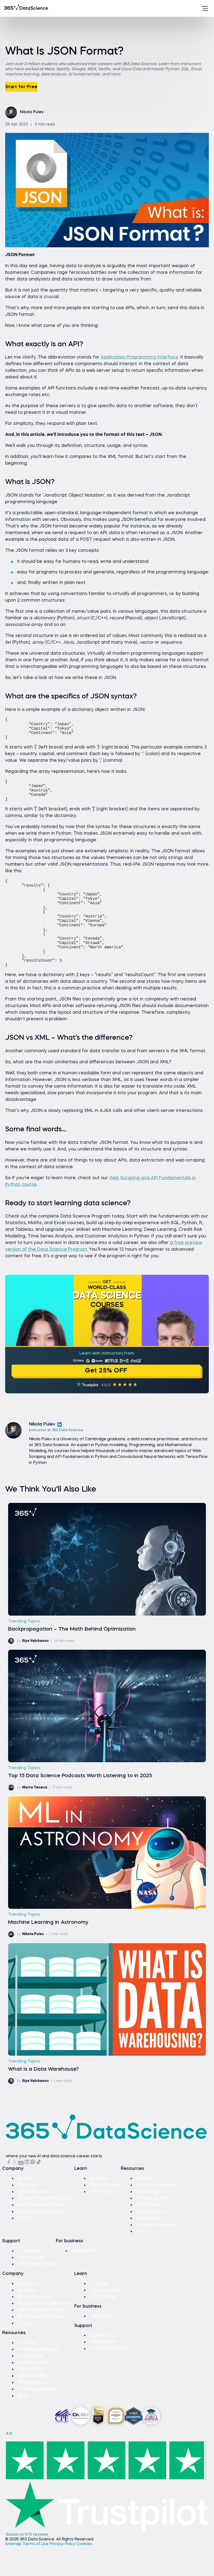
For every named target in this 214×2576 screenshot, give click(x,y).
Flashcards (149, 2234)
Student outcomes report (46, 2228)
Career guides (152, 2228)
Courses (99, 2208)
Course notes (151, 2241)
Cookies (84, 2574)
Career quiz (150, 2221)
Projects (145, 2208)
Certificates (103, 2221)
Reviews (27, 2214)
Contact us (30, 2280)
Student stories (35, 2221)
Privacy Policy (63, 2574)
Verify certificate (37, 2293)
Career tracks (105, 2214)
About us (27, 2208)
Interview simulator (157, 2214)
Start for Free (21, 87)
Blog (141, 2261)
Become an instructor (42, 2241)
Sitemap (13, 2574)
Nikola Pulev (42, 1454)
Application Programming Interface (139, 357)
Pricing (25, 2247)
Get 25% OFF (106, 1400)
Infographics (150, 2247)
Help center (31, 2287)
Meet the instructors (40, 2234)
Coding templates (156, 2254)
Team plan (83, 2280)
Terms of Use (35, 2574)
